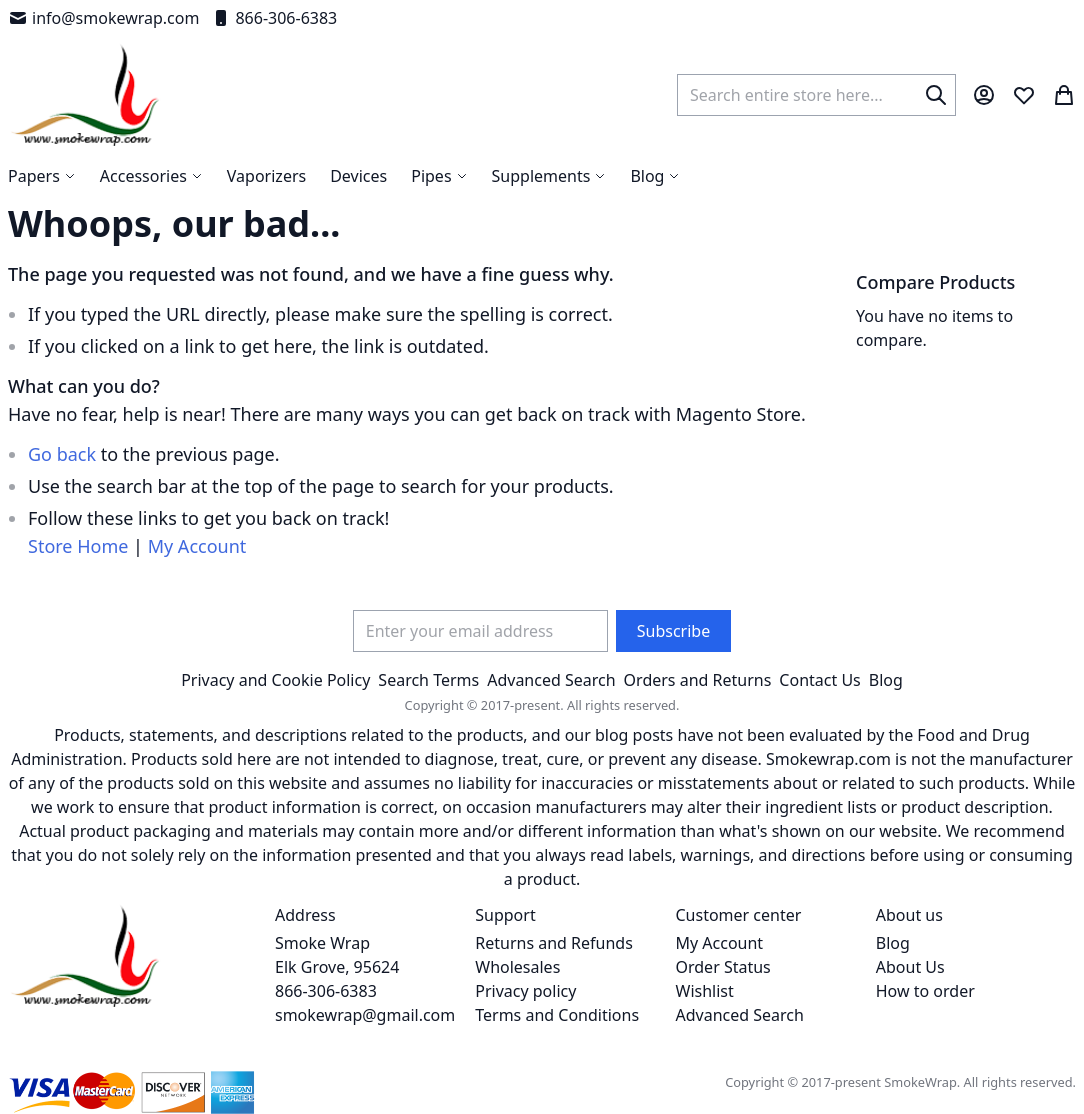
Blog (886, 680)
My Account (197, 546)
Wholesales (517, 967)
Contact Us (819, 680)
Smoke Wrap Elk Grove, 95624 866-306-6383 (337, 967)
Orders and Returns (698, 680)
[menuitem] (655, 176)
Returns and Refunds (554, 943)
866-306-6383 (274, 18)
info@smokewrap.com (103, 18)
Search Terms (428, 680)
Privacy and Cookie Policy (275, 680)
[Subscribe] (673, 631)
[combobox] (816, 95)
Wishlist (705, 991)
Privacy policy (525, 991)
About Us (910, 967)
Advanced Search (551, 680)
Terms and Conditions (557, 1015)
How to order (925, 991)
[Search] (936, 95)
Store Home (78, 546)
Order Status (723, 967)
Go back (62, 454)
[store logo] (85, 95)
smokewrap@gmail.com (365, 1015)
